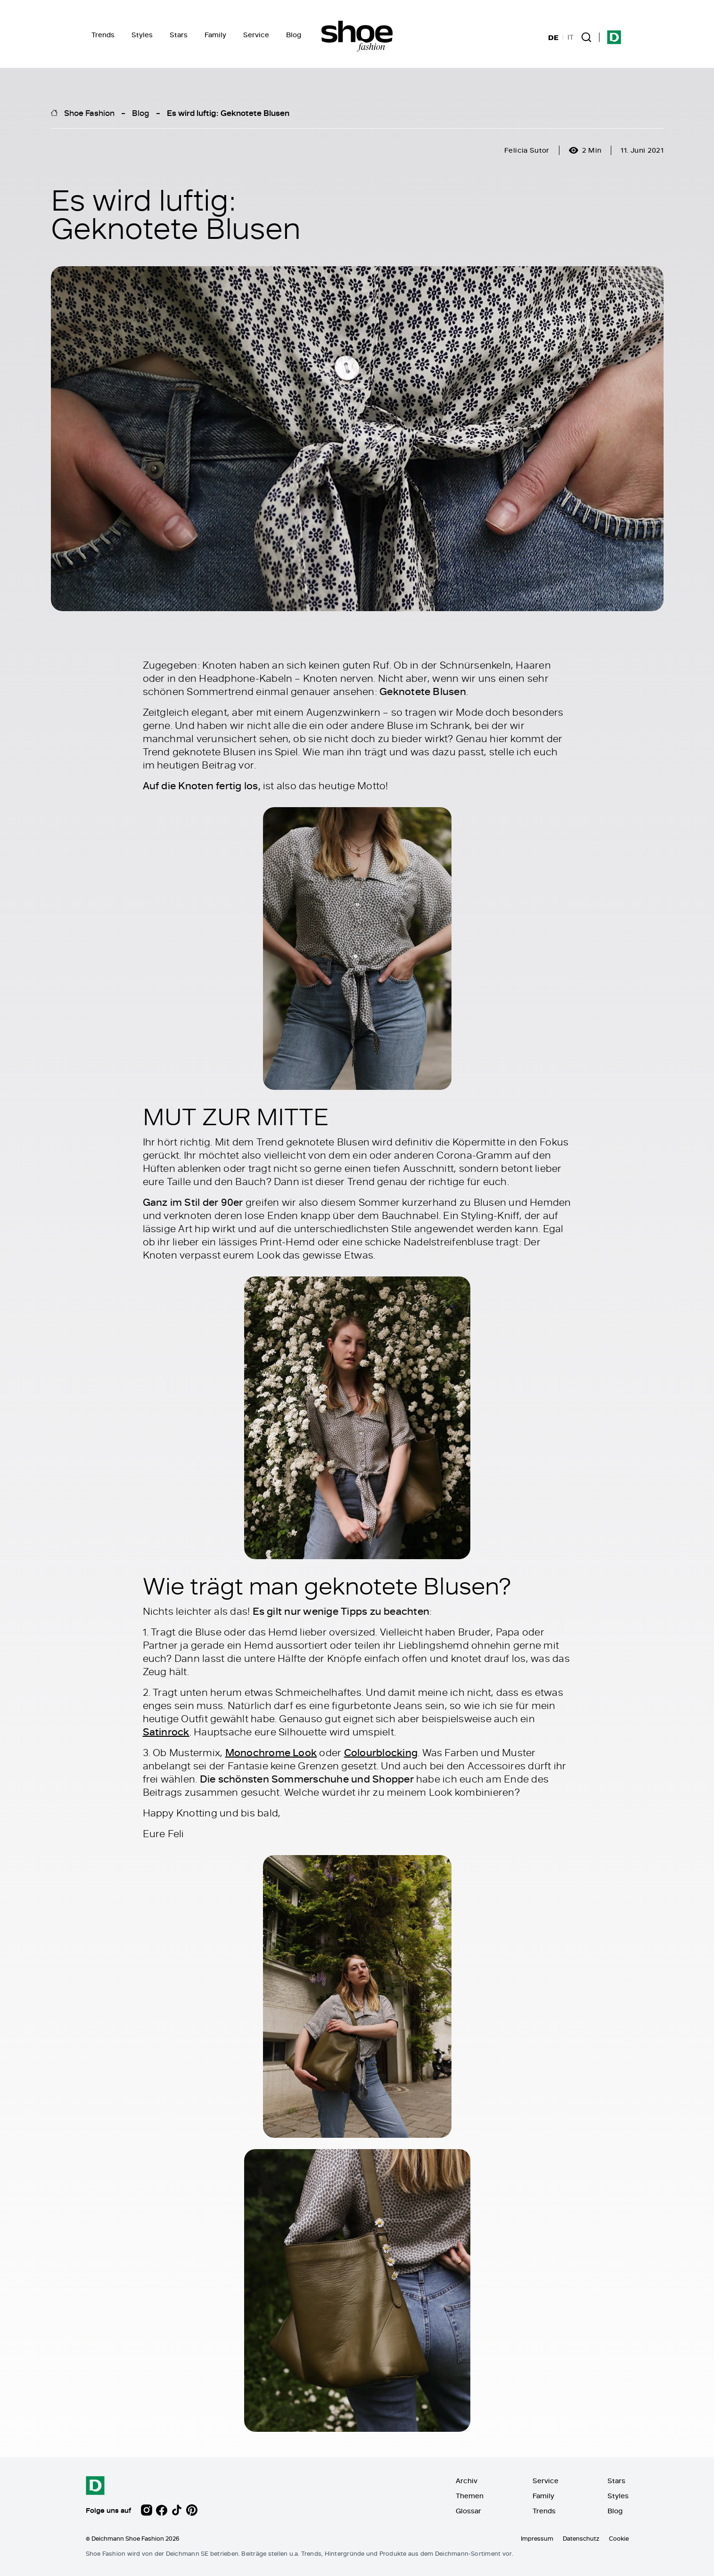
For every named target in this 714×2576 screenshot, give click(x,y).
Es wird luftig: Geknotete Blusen (228, 112)
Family (215, 35)
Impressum (537, 2538)
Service (256, 35)
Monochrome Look (271, 1752)
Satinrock (166, 1732)
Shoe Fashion (89, 112)
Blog (293, 35)
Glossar (468, 2511)
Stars (178, 35)
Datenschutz (581, 2538)
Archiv (466, 2481)
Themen (470, 2496)
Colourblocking (381, 1752)
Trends (103, 35)
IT (570, 37)
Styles (142, 35)
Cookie (619, 2538)
